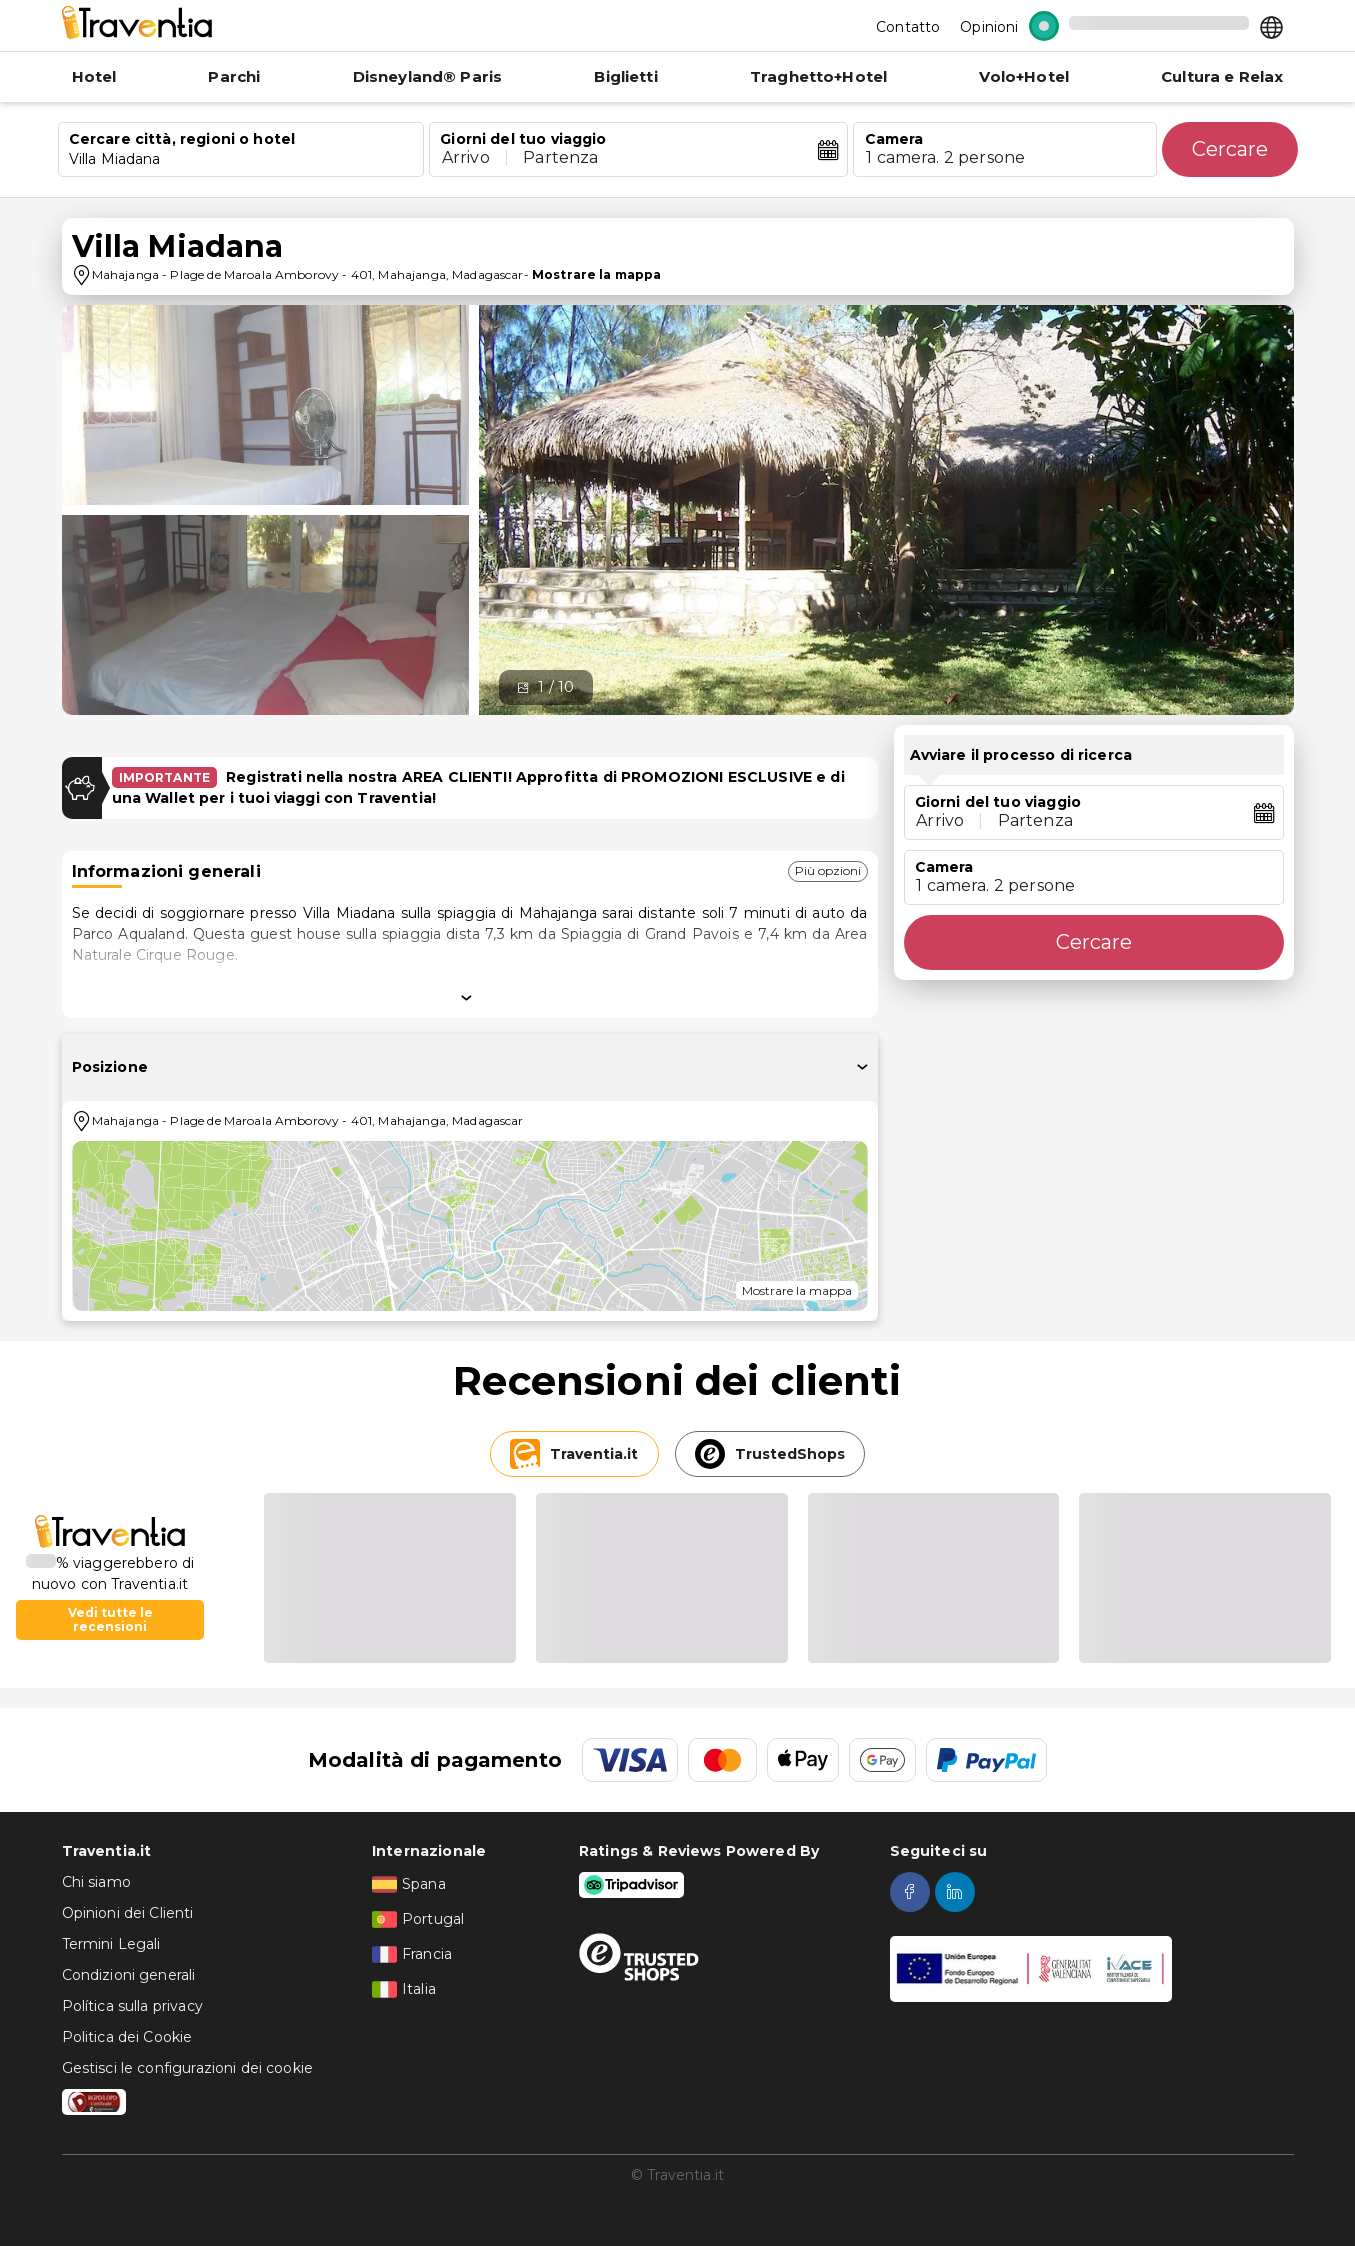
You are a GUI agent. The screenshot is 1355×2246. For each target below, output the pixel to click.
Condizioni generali (129, 1975)
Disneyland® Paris (428, 76)
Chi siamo (96, 1882)
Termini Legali (111, 1944)
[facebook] (912, 1892)
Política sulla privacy (132, 2006)
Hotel (94, 76)
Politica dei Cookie (127, 2037)
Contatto (908, 27)
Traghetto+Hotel (818, 76)
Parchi (234, 76)
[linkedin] (957, 1892)
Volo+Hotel (1024, 76)
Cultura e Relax (1222, 76)
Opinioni (989, 27)
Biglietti (625, 76)
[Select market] (1271, 26)
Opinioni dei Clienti (128, 1913)
